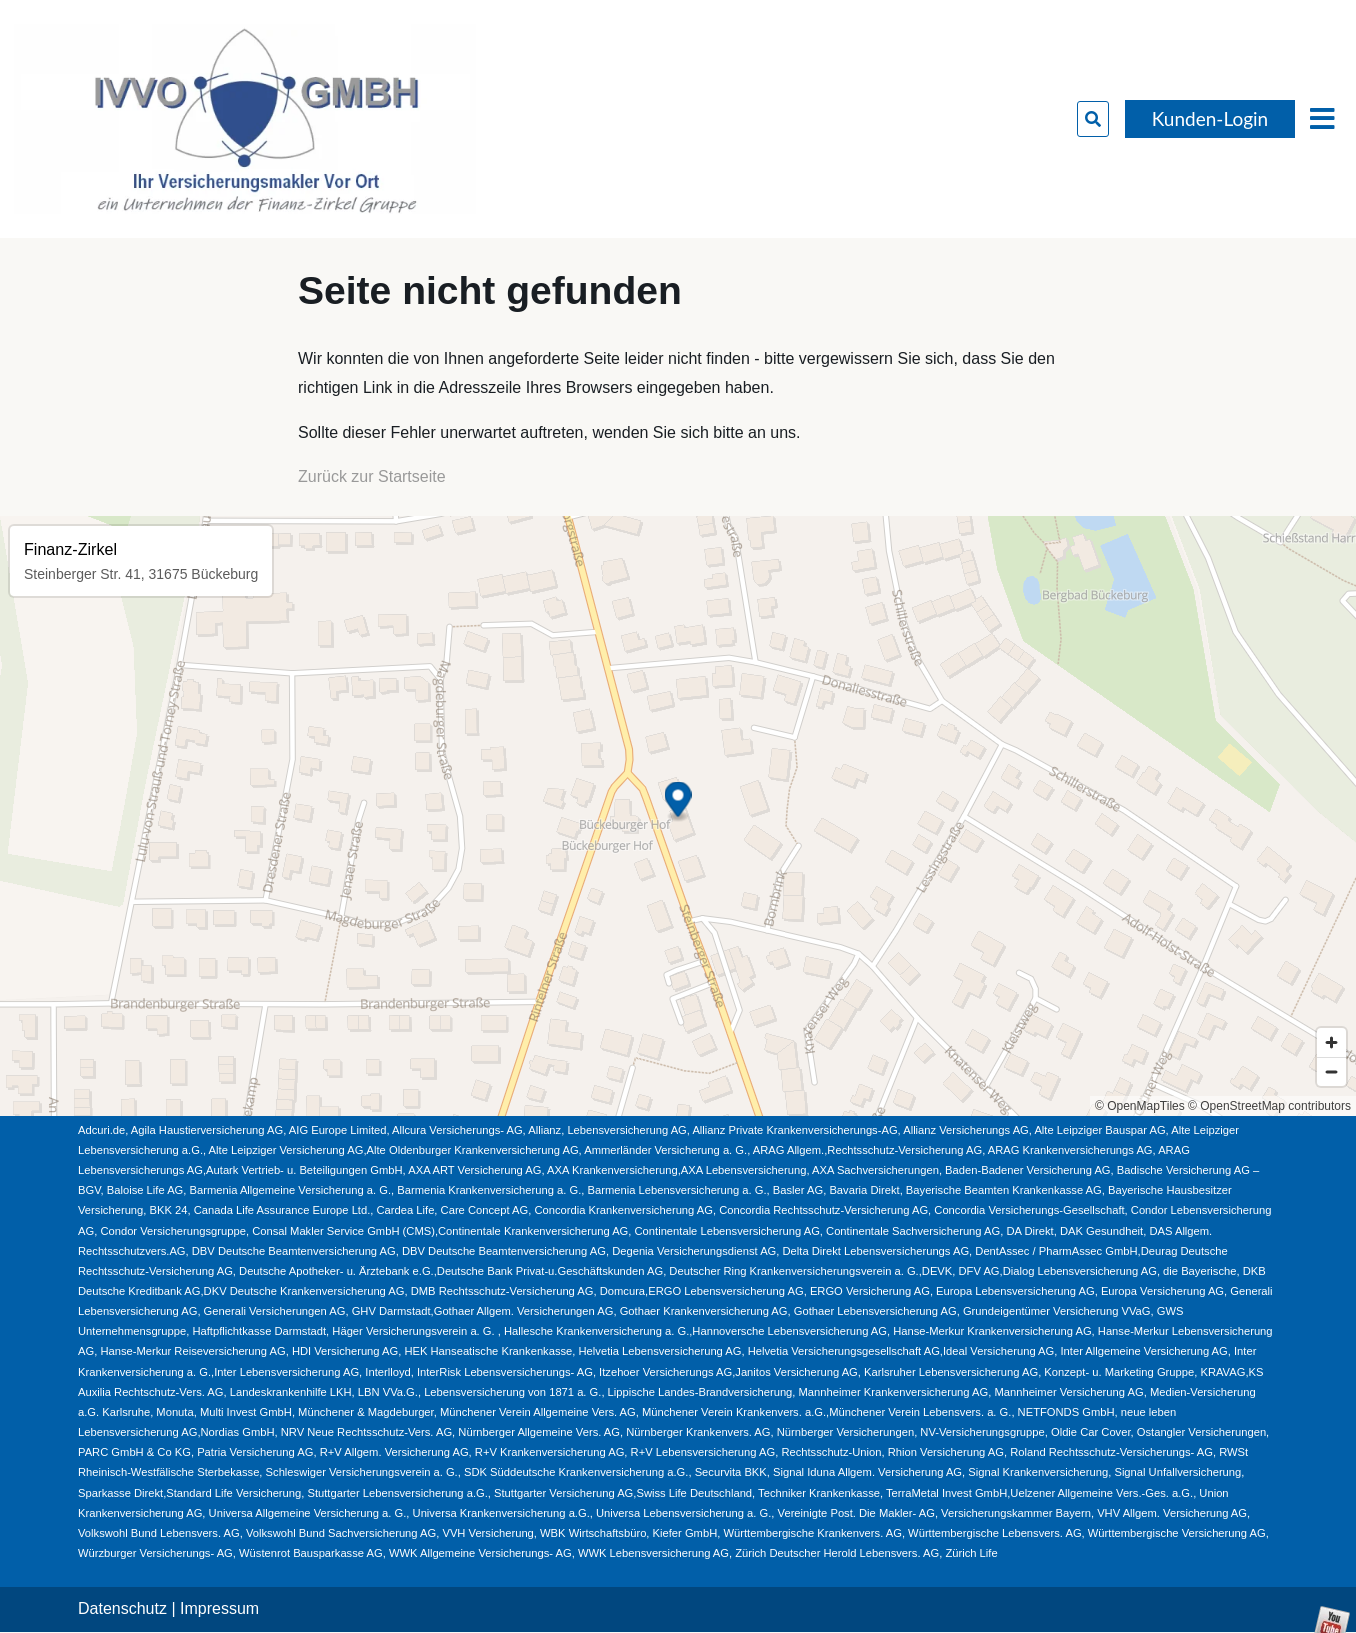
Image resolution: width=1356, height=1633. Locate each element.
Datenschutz (122, 1608)
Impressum (219, 1608)
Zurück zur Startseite (372, 476)
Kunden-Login (1210, 118)
